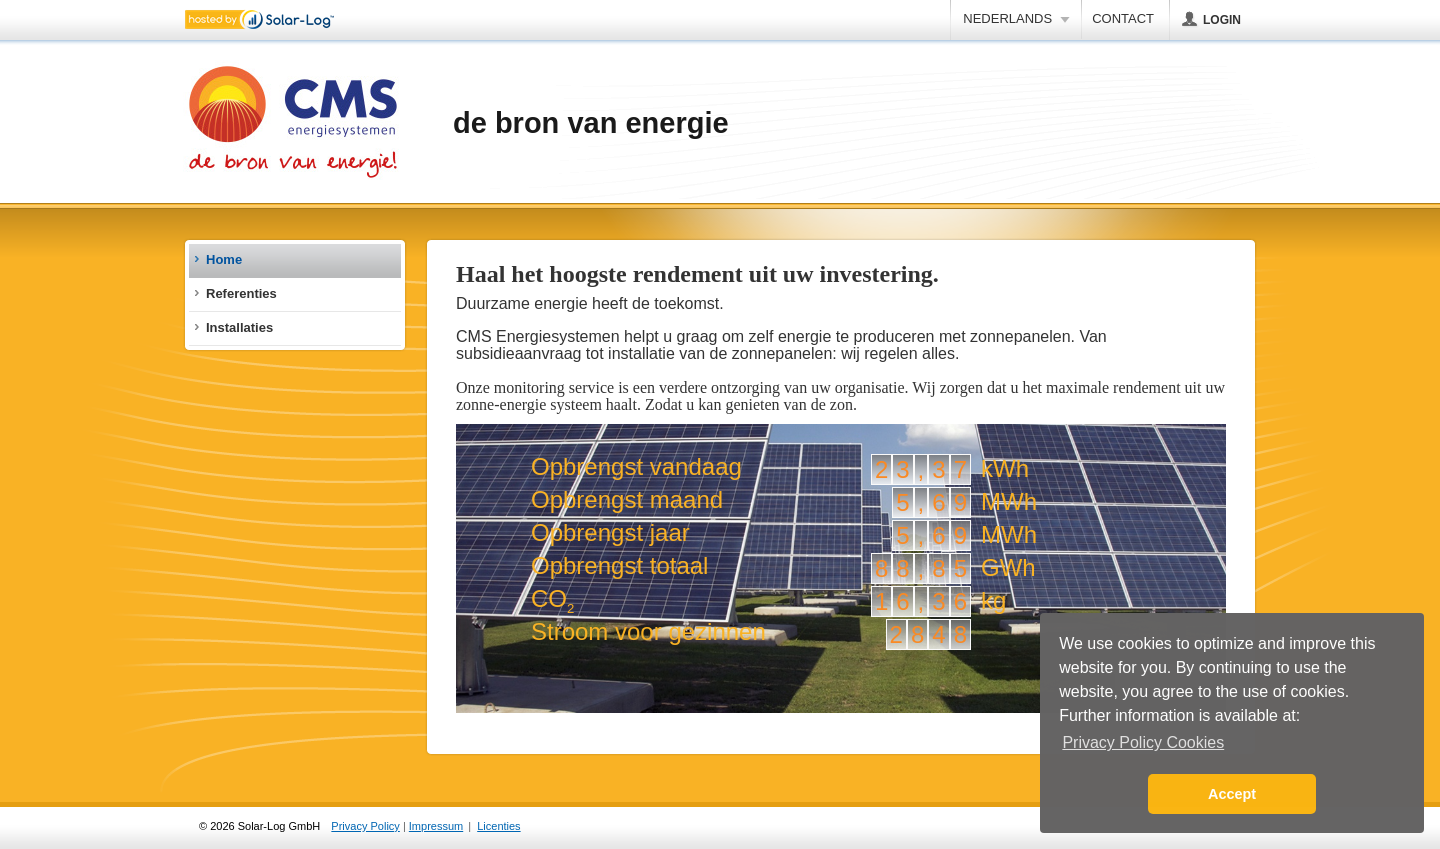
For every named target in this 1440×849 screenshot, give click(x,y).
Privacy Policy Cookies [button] (1143, 742)
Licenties (498, 826)
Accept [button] (1232, 794)
